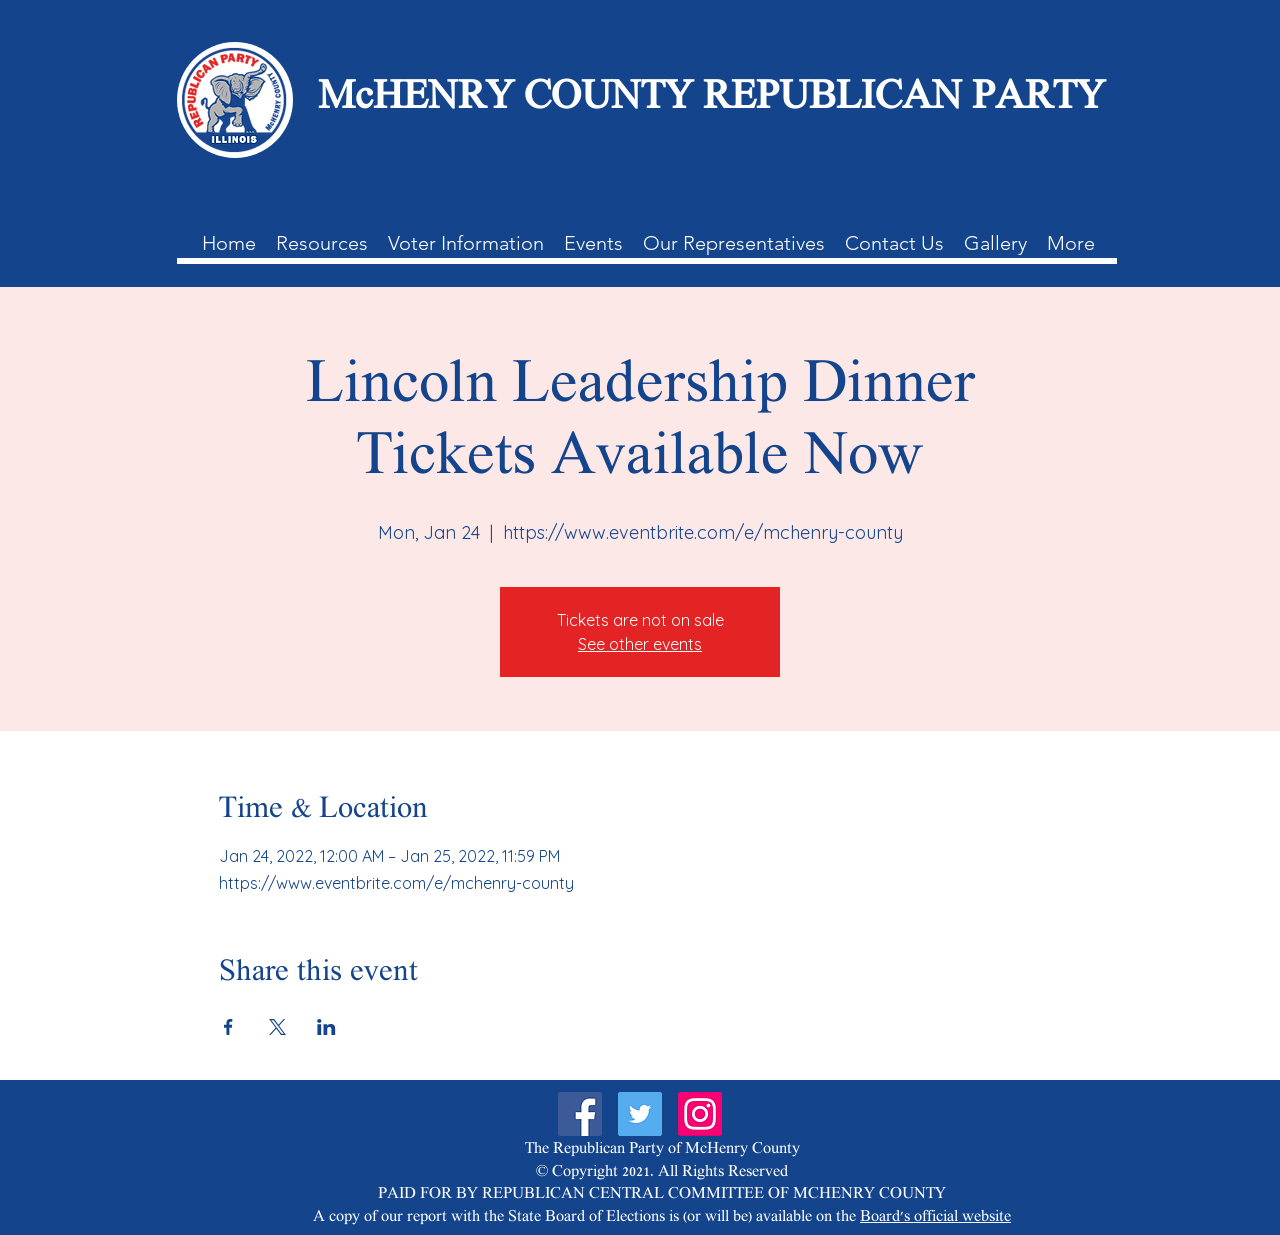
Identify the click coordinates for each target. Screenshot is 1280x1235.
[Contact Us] (921, 201)
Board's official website (935, 1217)
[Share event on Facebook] (228, 1027)
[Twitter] (640, 1114)
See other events (640, 644)
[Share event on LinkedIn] (326, 1027)
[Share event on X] (277, 1027)
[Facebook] (580, 1114)
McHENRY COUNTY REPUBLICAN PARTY (711, 99)
